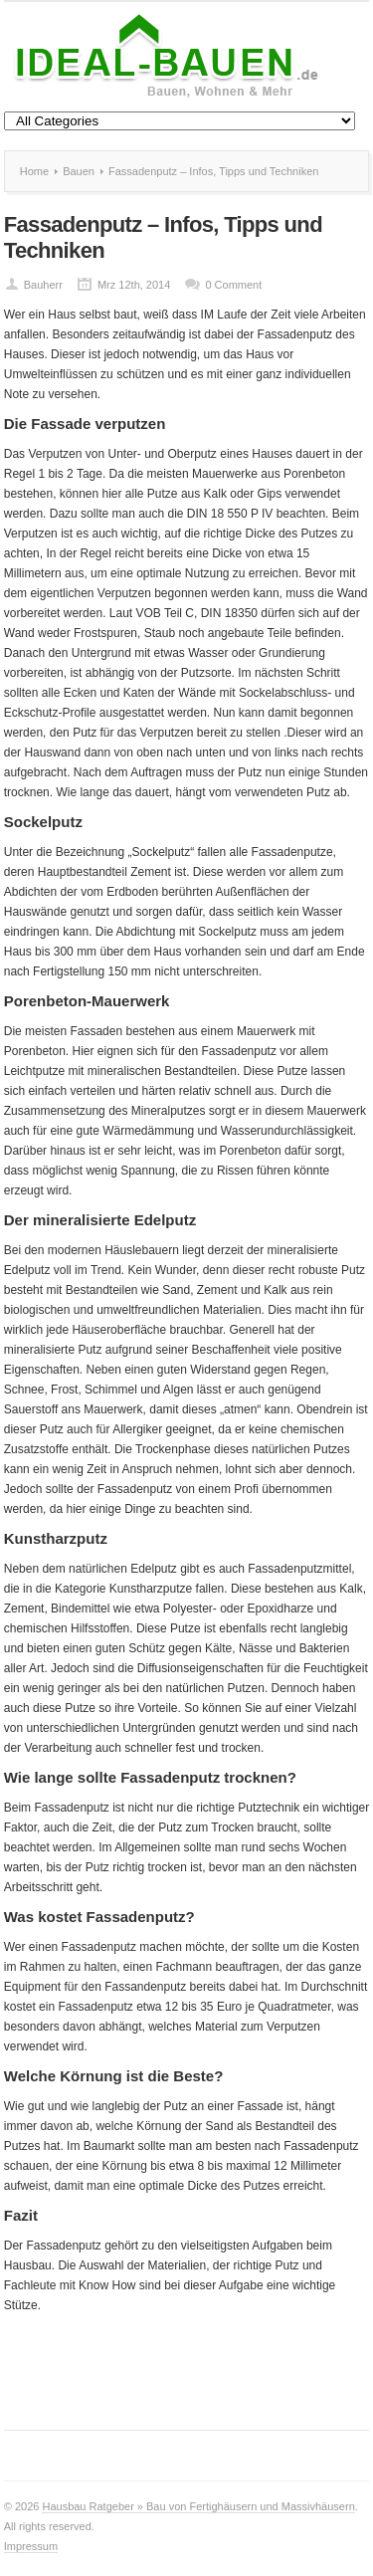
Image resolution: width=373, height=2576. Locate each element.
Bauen (78, 171)
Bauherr (43, 285)
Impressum (31, 2546)
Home (34, 171)
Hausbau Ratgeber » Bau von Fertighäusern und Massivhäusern (198, 2506)
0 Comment (233, 285)
